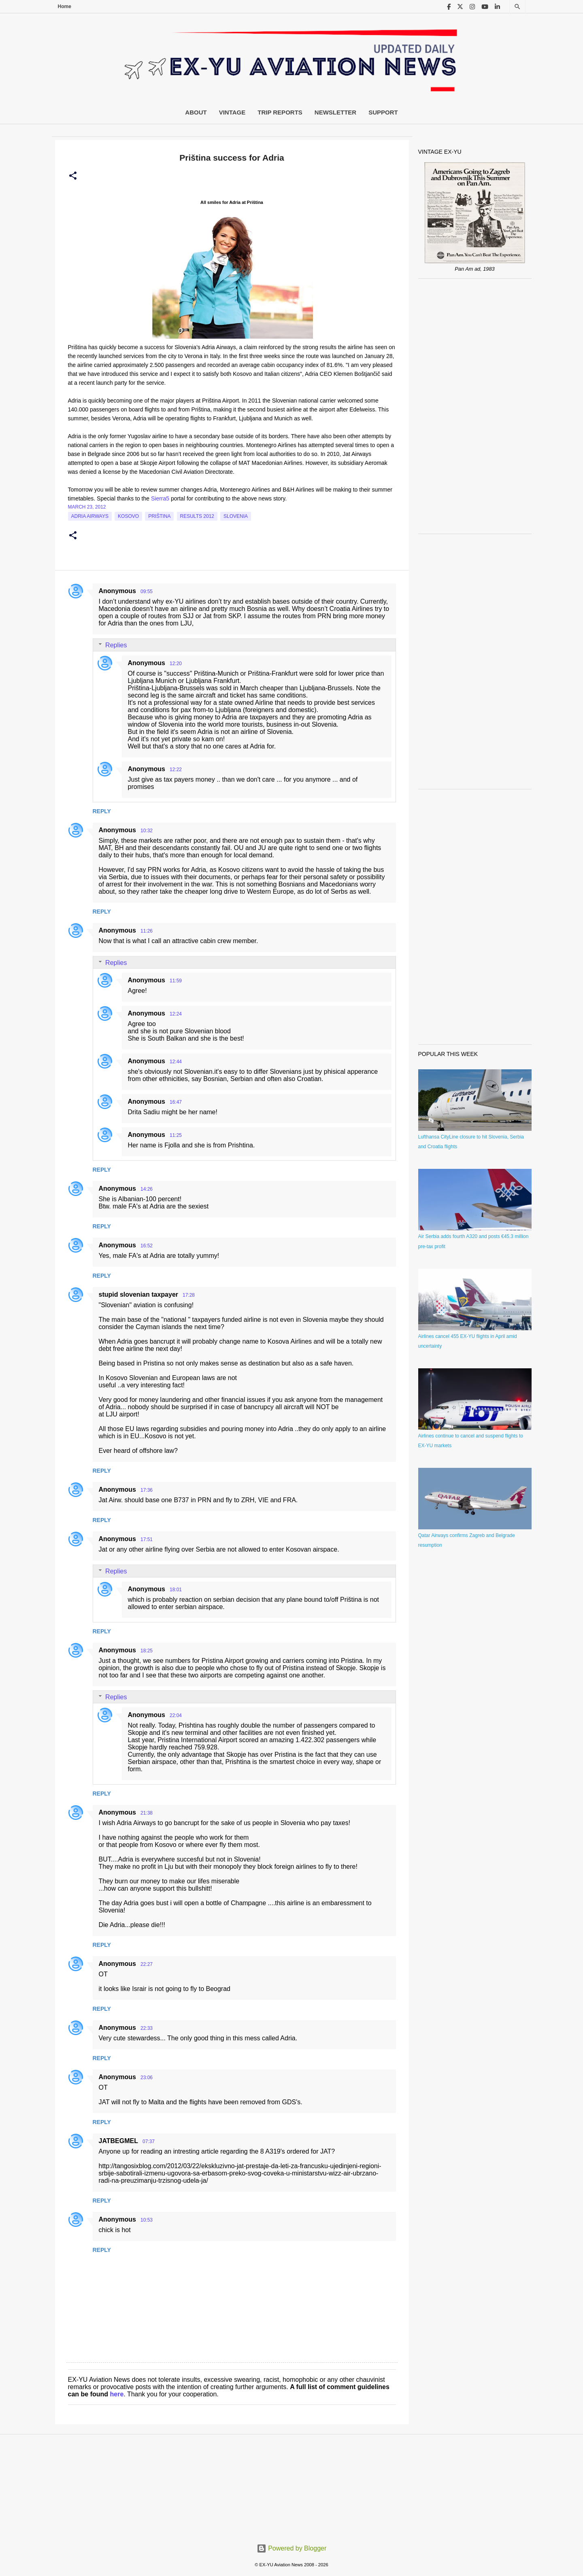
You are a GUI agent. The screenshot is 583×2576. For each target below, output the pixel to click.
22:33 (146, 2028)
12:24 (176, 1014)
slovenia (235, 516)
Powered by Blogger (292, 2548)
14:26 (146, 1189)
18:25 (146, 1651)
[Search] (517, 6)
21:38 (146, 1813)
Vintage (232, 112)
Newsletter (335, 112)
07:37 (149, 2141)
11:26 (146, 931)
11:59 (176, 981)
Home (64, 6)
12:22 (176, 769)
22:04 (176, 1715)
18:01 (176, 1589)
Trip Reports (279, 112)
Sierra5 (160, 498)
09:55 (146, 591)
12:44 (176, 1061)
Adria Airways (90, 516)
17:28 (189, 1295)
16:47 (176, 1102)
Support (383, 112)
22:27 (146, 1964)
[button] (73, 176)
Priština (159, 516)
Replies (116, 645)
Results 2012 (197, 516)
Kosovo (128, 516)
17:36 (146, 1490)
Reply (102, 811)
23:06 (146, 2077)
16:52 (146, 1246)
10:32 (146, 830)
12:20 (176, 663)
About (195, 112)
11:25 (176, 1135)
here (117, 2394)
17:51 (146, 1539)
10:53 (146, 2220)
